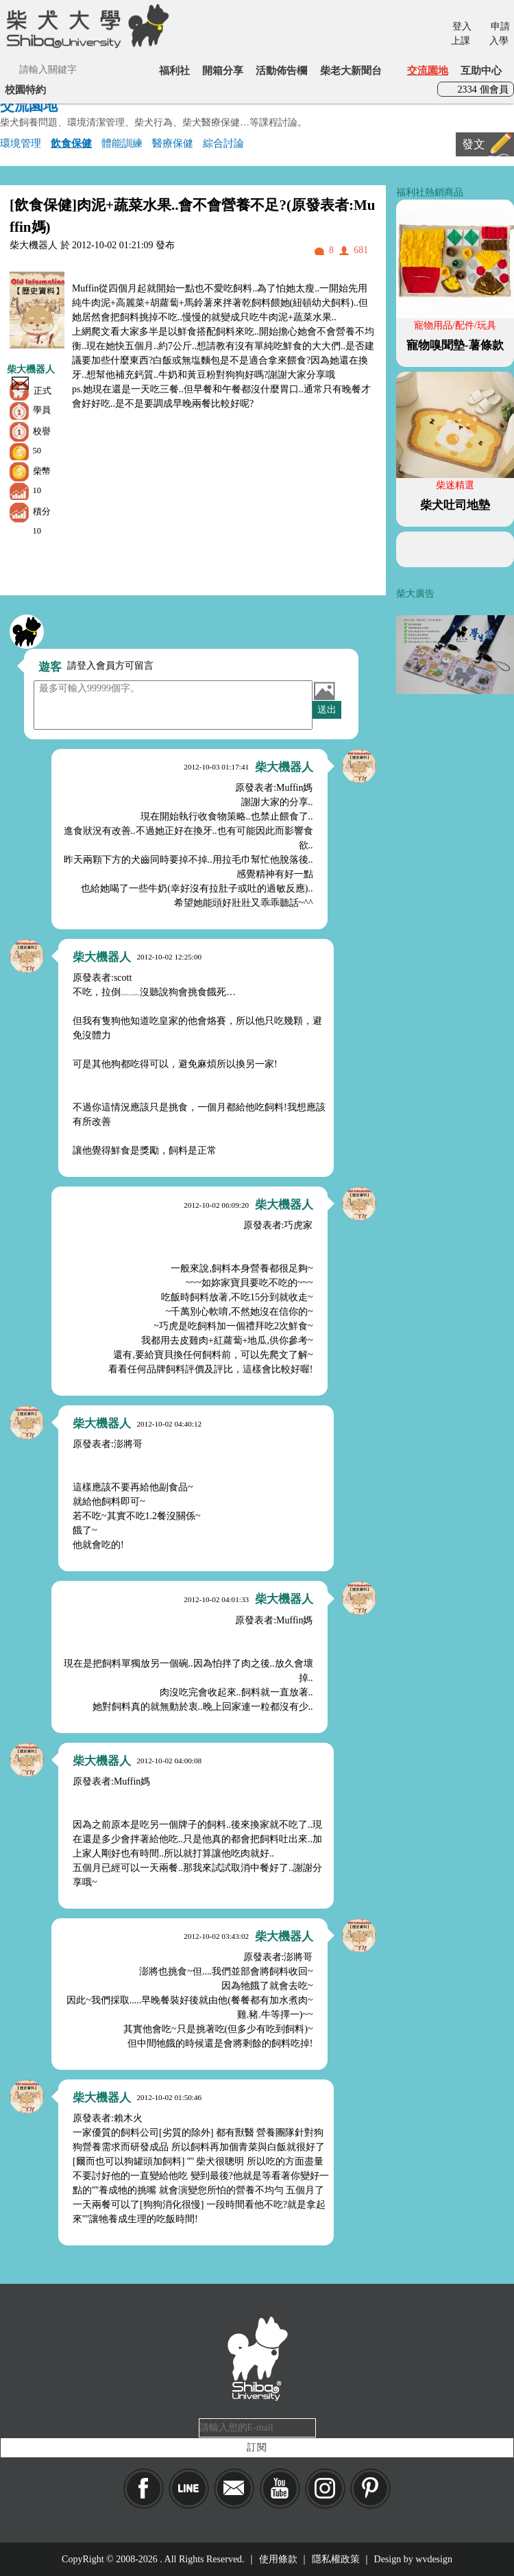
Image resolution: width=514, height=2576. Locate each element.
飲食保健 (71, 143)
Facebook (143, 2488)
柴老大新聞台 (351, 70)
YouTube (280, 2488)
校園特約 (25, 89)
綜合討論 (223, 143)
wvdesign (433, 2559)
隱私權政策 (336, 2559)
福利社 (174, 70)
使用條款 (278, 2559)
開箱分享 (222, 70)
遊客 (50, 666)
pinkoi (370, 2488)
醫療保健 (172, 143)
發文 (473, 144)
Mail (234, 2488)
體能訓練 (122, 143)
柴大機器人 (31, 369)
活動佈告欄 (281, 70)
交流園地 (427, 70)
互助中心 (481, 70)
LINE (189, 2488)
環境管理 (20, 143)
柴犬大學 (85, 25)
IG (325, 2488)
